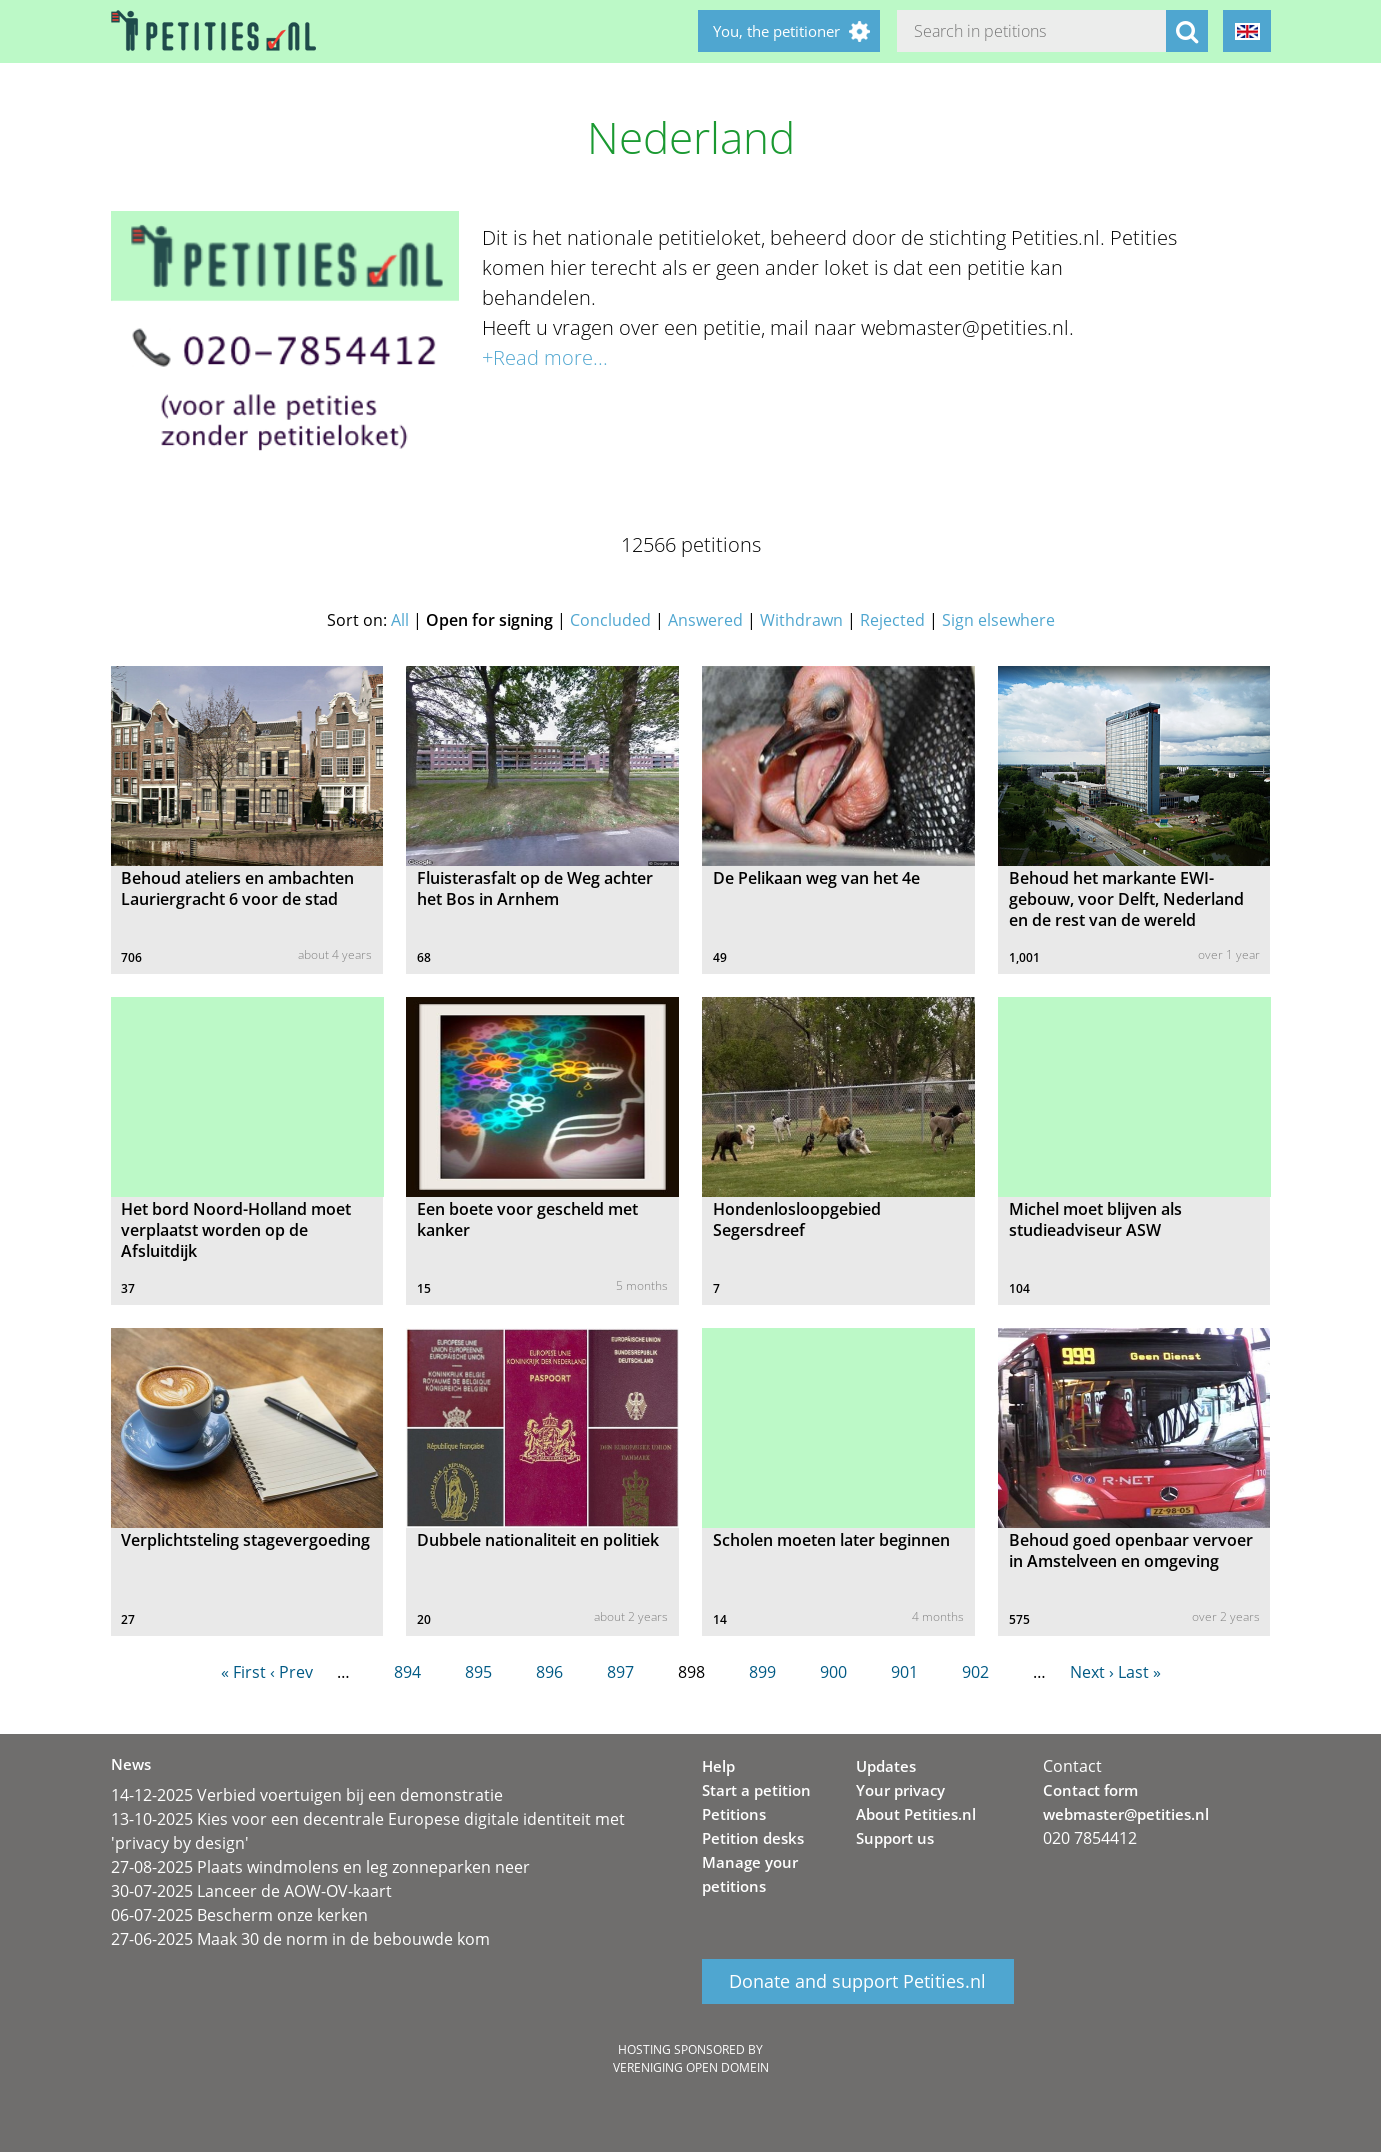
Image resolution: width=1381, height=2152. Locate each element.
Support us (895, 1838)
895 (478, 1672)
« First (243, 1672)
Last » (1139, 1672)
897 (620, 1672)
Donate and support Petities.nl (857, 1982)
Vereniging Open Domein (691, 2067)
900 (833, 1672)
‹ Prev (291, 1672)
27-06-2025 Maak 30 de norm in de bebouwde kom (300, 1939)
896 (549, 1672)
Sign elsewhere (998, 620)
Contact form (1090, 1790)
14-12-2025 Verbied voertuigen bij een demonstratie (307, 1795)
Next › (1092, 1672)
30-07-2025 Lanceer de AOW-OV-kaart (251, 1891)
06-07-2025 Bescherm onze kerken (239, 1915)
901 (904, 1672)
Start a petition (756, 1790)
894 (407, 1672)
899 (762, 1672)
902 (975, 1672)
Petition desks (753, 1838)
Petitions (734, 1814)
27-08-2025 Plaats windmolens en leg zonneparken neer (320, 1867)
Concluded (610, 620)
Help (718, 1766)
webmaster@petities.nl (1126, 1814)
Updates (886, 1766)
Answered (705, 620)
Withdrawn (801, 620)
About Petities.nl (916, 1814)
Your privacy (900, 1790)
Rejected (892, 620)
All (400, 620)
